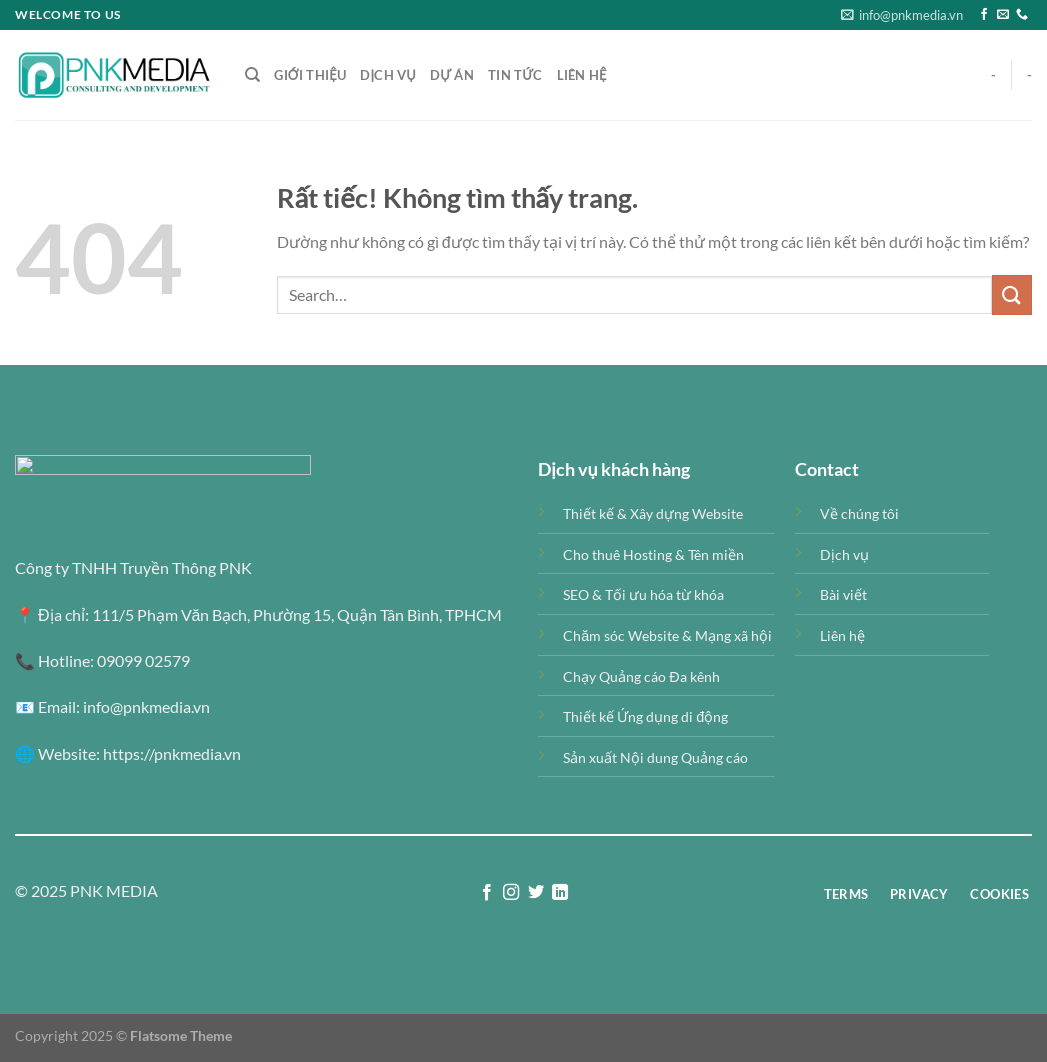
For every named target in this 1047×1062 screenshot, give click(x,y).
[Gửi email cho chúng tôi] (1003, 15)
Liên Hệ (582, 75)
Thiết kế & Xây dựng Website (653, 513)
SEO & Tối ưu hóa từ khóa (643, 594)
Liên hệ (842, 635)
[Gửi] (1012, 294)
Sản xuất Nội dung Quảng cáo (655, 757)
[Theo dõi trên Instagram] (511, 893)
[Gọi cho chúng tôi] (1022, 15)
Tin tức (515, 75)
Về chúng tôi (859, 513)
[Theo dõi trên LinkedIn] (560, 893)
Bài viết (843, 594)
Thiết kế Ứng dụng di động (645, 716)
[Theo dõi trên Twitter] (536, 893)
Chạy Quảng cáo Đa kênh (641, 676)
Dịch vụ (388, 75)
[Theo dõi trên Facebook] (984, 15)
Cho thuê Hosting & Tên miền (653, 554)
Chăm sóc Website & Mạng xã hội (667, 635)
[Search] (252, 75)
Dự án (452, 75)
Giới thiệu (310, 75)
